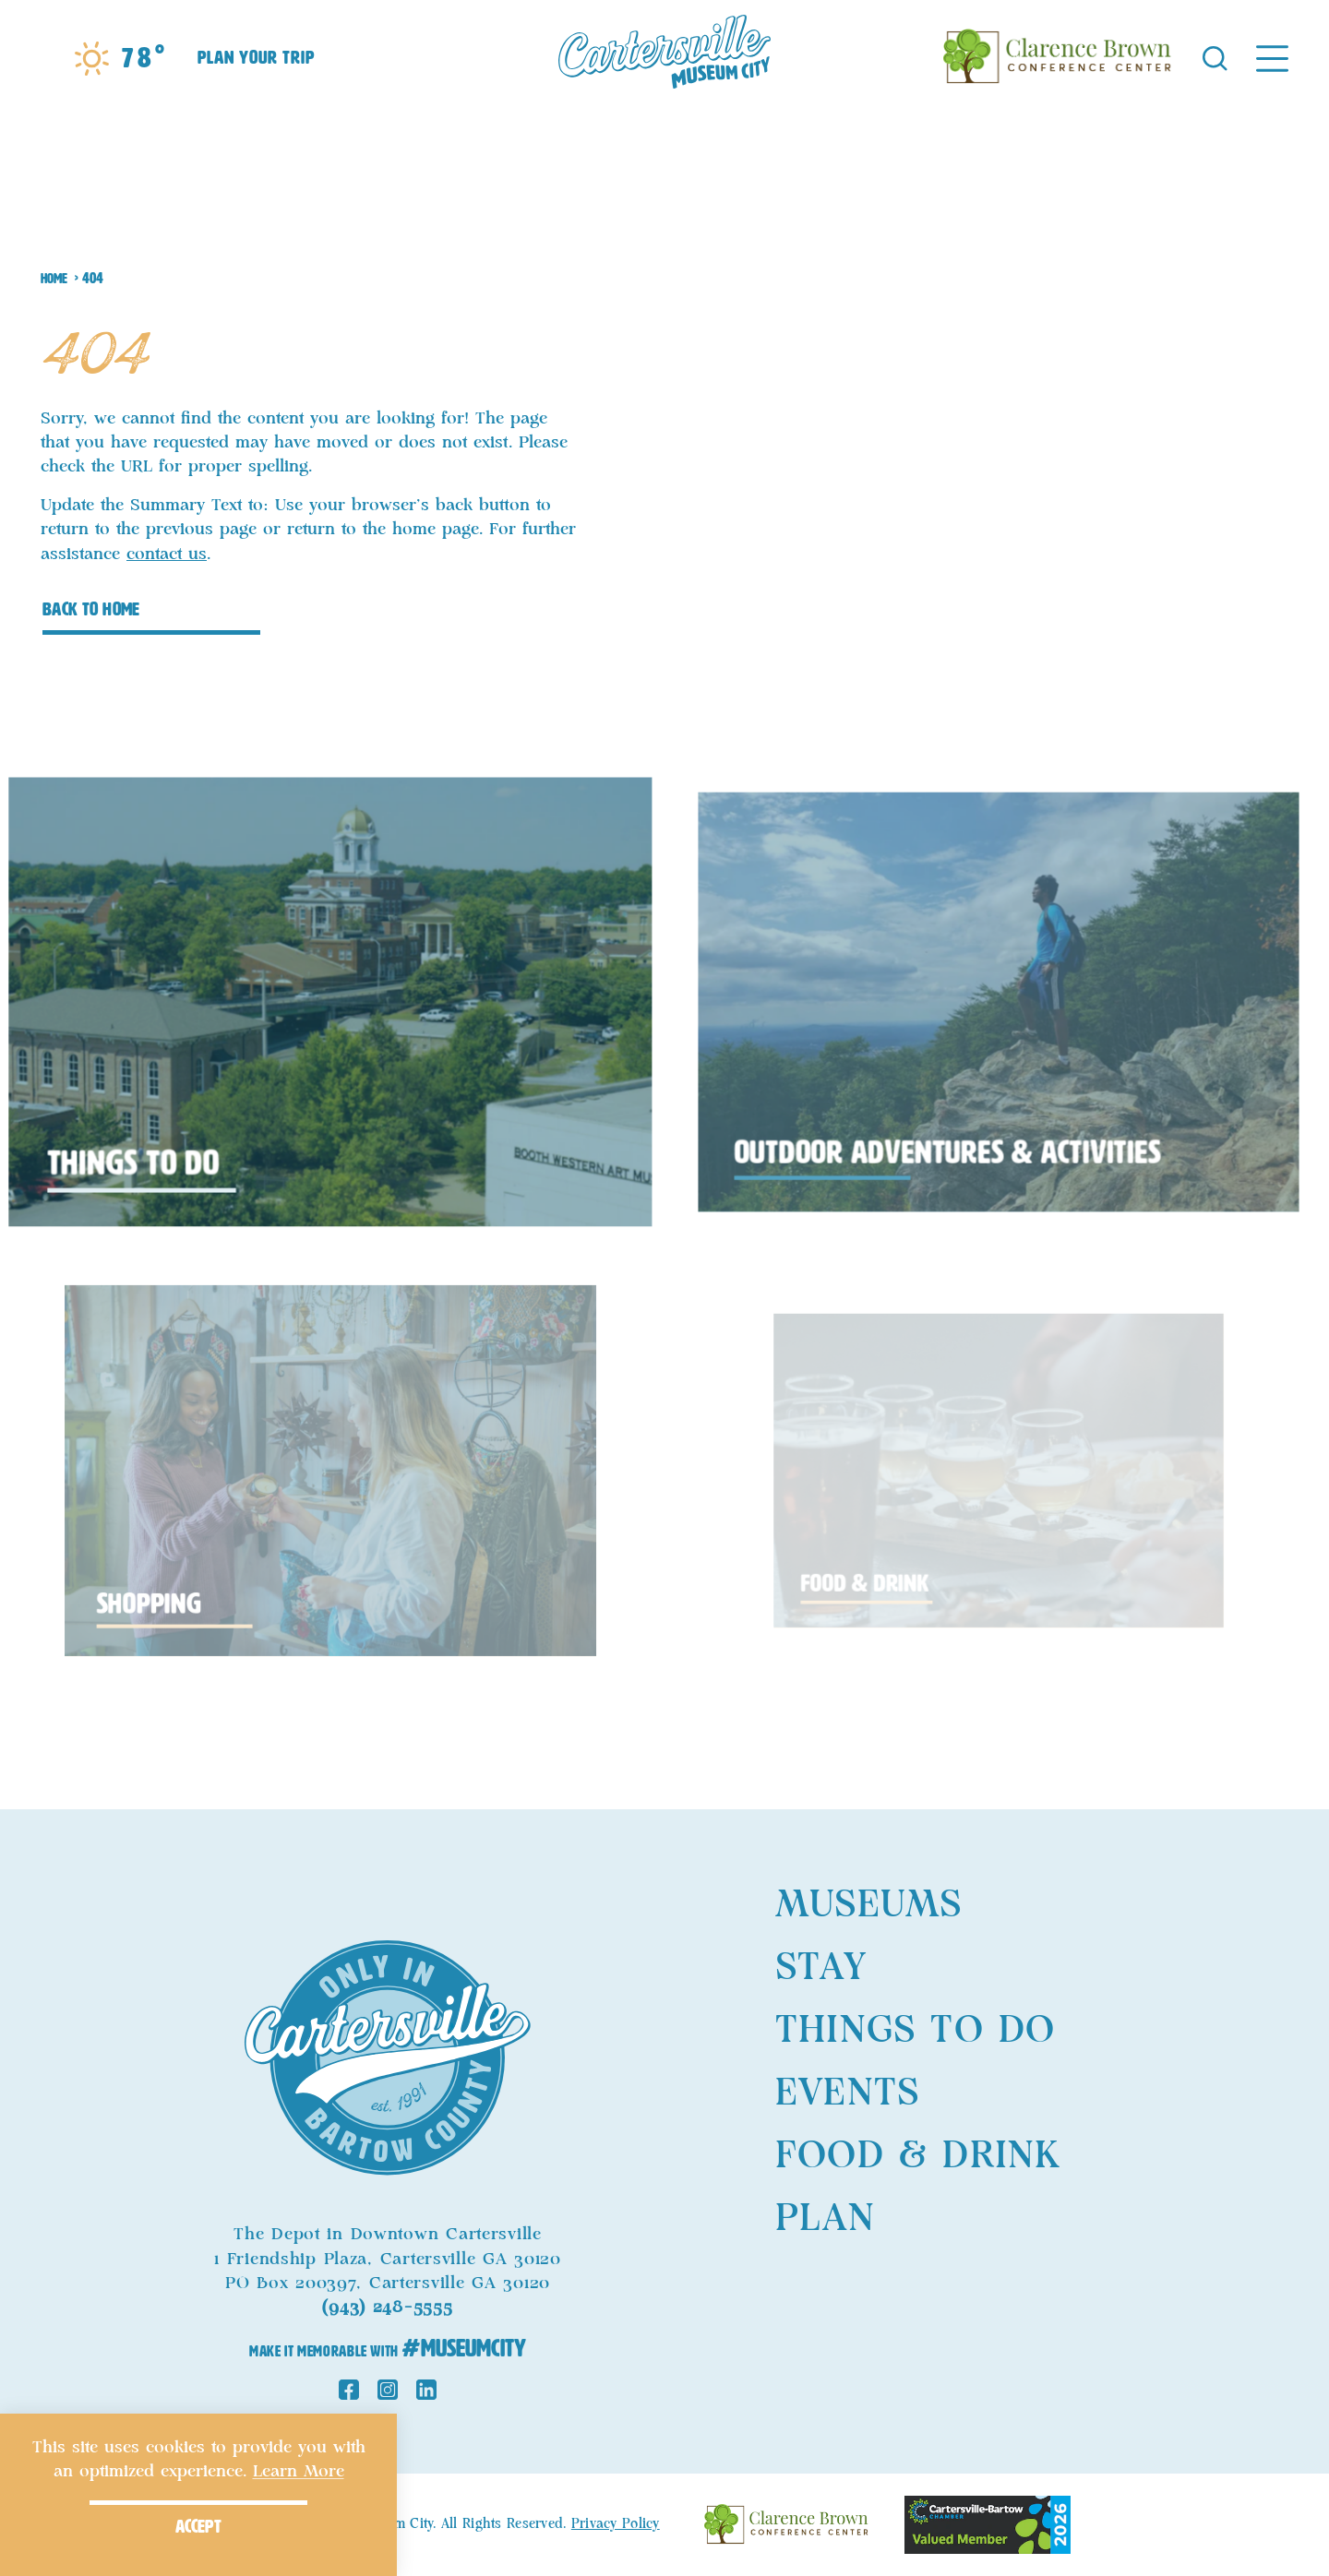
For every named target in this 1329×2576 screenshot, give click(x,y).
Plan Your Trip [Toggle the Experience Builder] (256, 57)
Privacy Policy (615, 2524)
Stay (821, 1968)
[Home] (664, 57)
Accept (198, 2526)
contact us (166, 554)
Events (847, 2093)
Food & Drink (917, 2156)
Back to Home (91, 609)
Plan (825, 2218)
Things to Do (915, 2030)
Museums (868, 1905)
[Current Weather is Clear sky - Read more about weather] (119, 59)
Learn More (298, 2471)
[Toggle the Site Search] (1215, 56)
